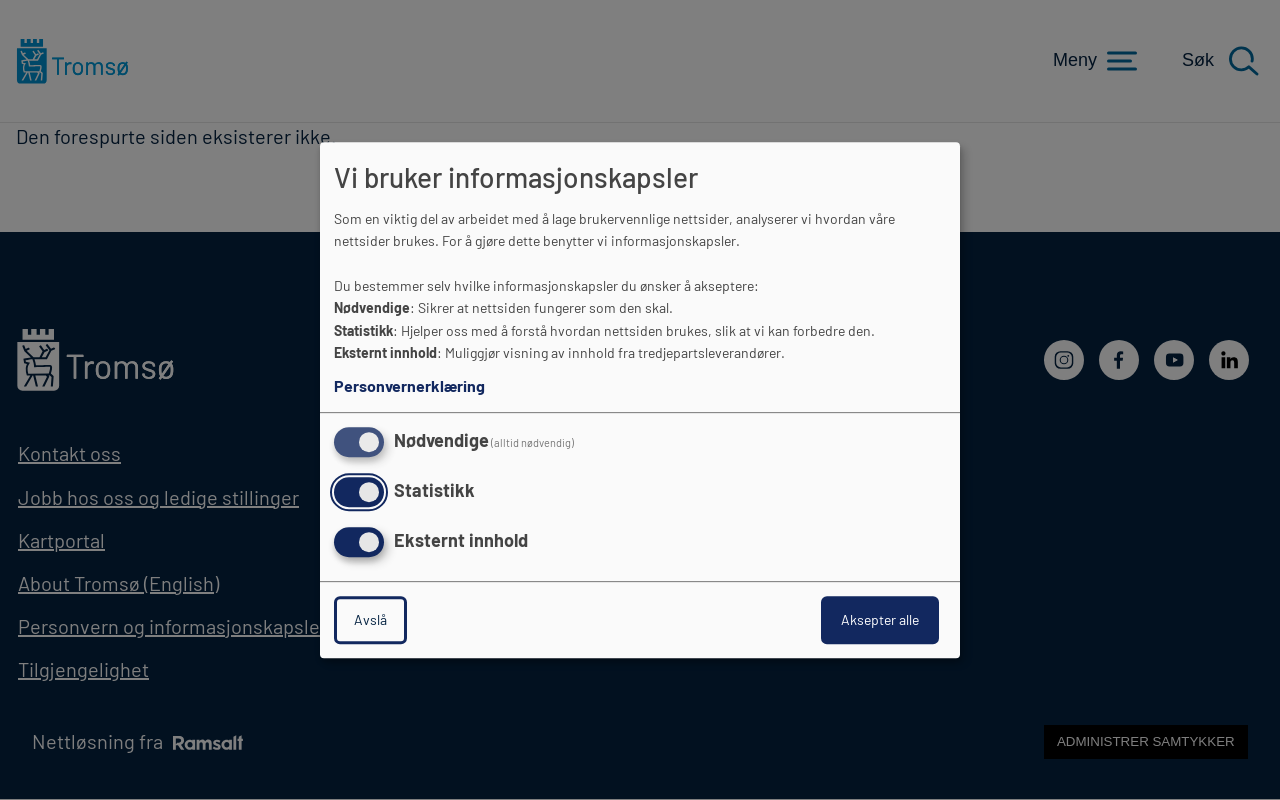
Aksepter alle (880, 619)
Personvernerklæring (409, 385)
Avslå (370, 619)
